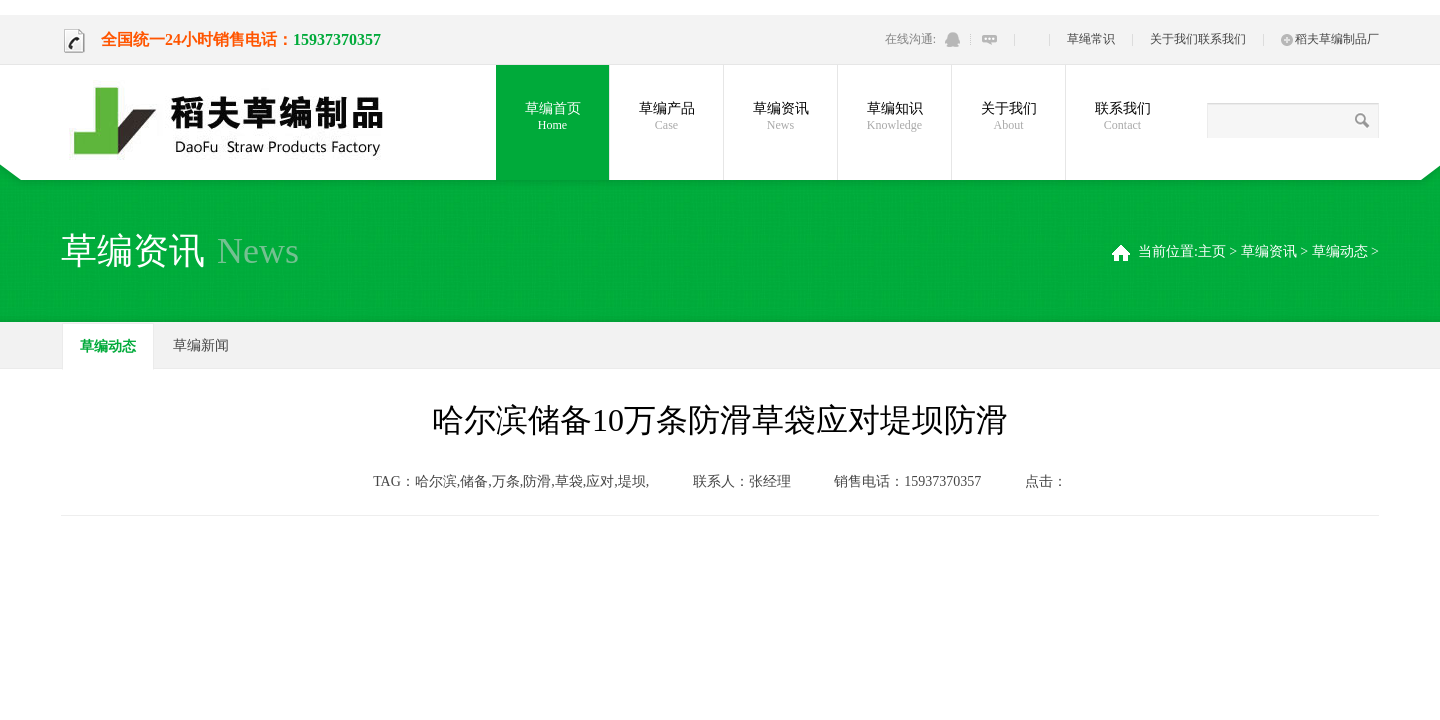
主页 (1212, 251)
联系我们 (1222, 39)
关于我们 (1174, 39)
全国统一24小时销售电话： (177, 39)
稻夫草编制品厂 (1330, 39)
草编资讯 (1269, 251)
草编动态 (1340, 251)
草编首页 (552, 117)
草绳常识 (1091, 39)
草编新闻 (201, 345)
